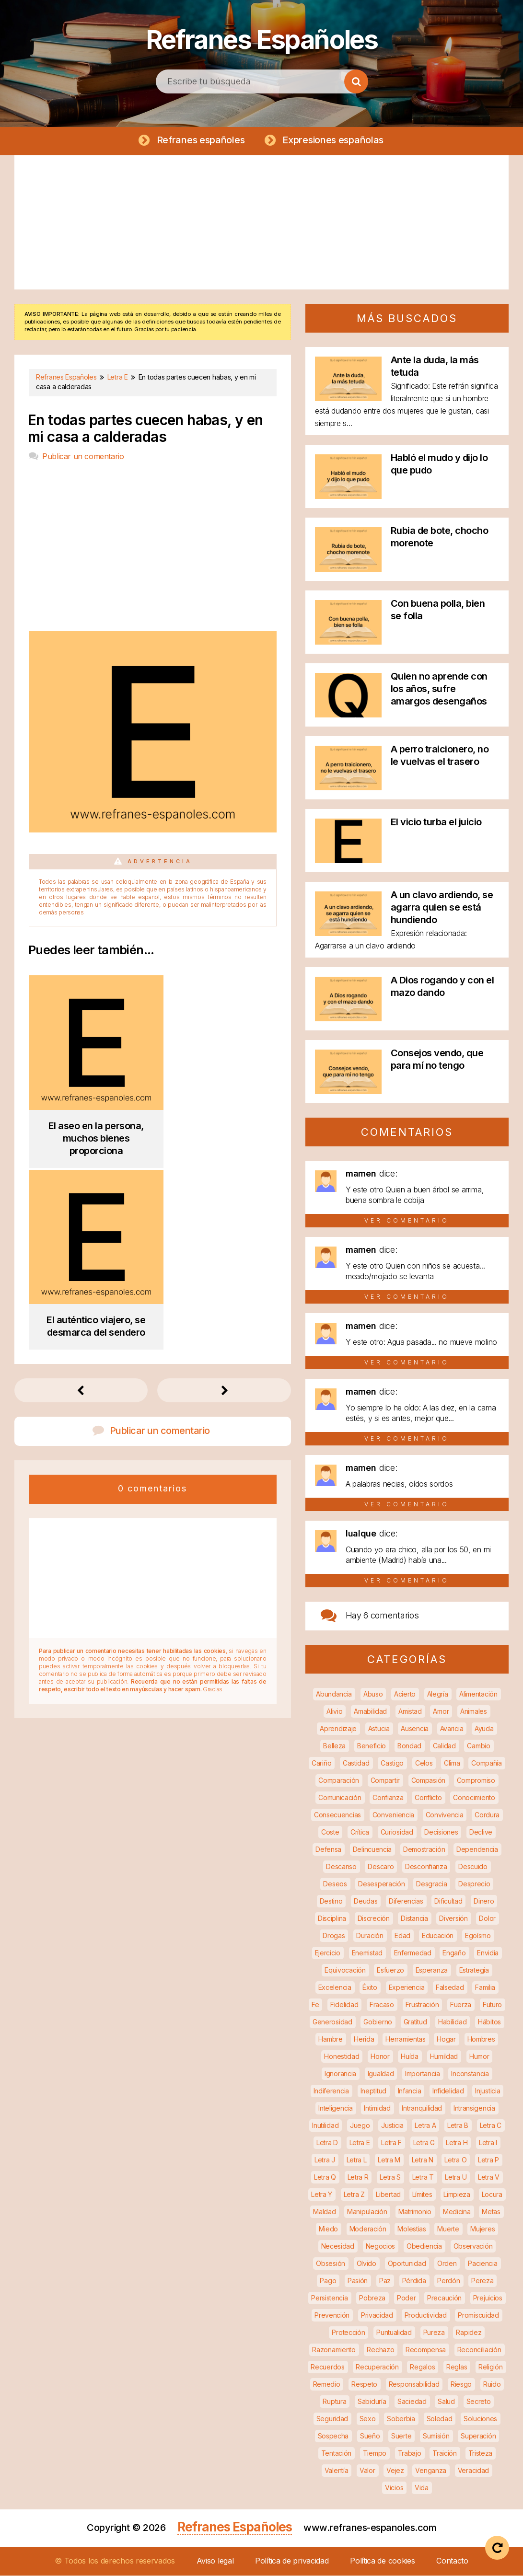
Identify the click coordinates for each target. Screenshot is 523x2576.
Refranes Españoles (262, 38)
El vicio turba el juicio (436, 822)
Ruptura (334, 2402)
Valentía (337, 2471)
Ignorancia (340, 2074)
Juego (360, 2126)
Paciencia (482, 2264)
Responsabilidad (414, 2384)
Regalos (422, 2367)
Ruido (492, 2384)
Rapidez (468, 2333)
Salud (446, 2402)
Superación (478, 2436)
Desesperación (381, 1884)
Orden (447, 2264)
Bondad (409, 1746)
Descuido (473, 1867)
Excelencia (334, 1988)
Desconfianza (426, 1867)
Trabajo (409, 2453)
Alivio (334, 1712)
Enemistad (367, 1953)
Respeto (364, 2384)
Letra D (327, 2143)
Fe (315, 2005)
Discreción (374, 1919)
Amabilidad (370, 1712)
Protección (348, 2333)
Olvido (366, 2264)
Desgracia (431, 1884)
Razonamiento (333, 2350)
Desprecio (474, 1884)
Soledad (440, 2419)
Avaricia (452, 1729)
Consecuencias (337, 1815)
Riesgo (461, 2384)
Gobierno (377, 2022)
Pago (328, 2281)
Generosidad (332, 2022)
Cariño (321, 1763)
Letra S (390, 2177)
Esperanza (432, 1970)
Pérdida (414, 2281)
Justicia (392, 2126)
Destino (331, 1901)
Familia (485, 1988)
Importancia (422, 2074)
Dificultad (448, 1901)
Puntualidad (394, 2333)
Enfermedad (412, 1953)
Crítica (359, 1832)
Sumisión (436, 2436)
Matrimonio (414, 2212)
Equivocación (345, 1970)
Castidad (356, 1763)
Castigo (392, 1763)
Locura (492, 2195)
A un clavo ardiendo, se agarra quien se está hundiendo (442, 907)
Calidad (444, 1746)
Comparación (338, 1781)
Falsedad (450, 1988)
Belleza (334, 1746)
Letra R (358, 2177)
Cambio (478, 1746)
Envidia (488, 1953)
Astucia (379, 1729)
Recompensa (426, 2350)
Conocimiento (474, 1798)
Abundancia (334, 1694)
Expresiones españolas (333, 140)
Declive (480, 1832)
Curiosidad (397, 1832)
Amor (441, 1712)
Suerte (401, 2436)
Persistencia (329, 2298)
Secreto (478, 2402)
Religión (490, 2367)
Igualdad (381, 2074)
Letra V (489, 2177)
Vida (422, 2488)
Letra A (425, 2126)
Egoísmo (478, 1936)
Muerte (448, 2229)
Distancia (414, 1919)
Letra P (488, 2160)
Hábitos (489, 2022)
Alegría (437, 1694)
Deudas (365, 1901)
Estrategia (474, 1970)
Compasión (428, 1781)
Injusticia (487, 2091)
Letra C (490, 2126)
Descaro (381, 1867)
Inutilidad (325, 2126)
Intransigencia (474, 2108)
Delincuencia (372, 1850)
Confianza (387, 1798)
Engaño (453, 1953)
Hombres (481, 2039)
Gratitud (415, 2022)
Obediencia (424, 2246)
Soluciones (480, 2419)
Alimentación (478, 1694)
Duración (370, 1936)
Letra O (455, 2160)
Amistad (410, 1712)
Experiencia (407, 1988)
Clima (452, 1763)
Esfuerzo (390, 1970)
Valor (367, 2471)
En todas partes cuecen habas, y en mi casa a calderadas (145, 429)
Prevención (331, 2315)
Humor (479, 2057)
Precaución (444, 2298)
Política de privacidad (291, 2561)
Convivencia (445, 1815)
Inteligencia (335, 2108)
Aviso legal (215, 2561)
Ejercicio (327, 1953)
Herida (364, 2039)
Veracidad (473, 2471)
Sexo (368, 2419)
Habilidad (452, 2022)
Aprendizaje (338, 1729)
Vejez (395, 2471)
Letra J (324, 2160)
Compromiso (476, 1781)
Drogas (334, 1936)
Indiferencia (331, 2091)
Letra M (389, 2160)
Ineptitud (373, 2091)
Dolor (487, 1919)
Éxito (369, 1988)
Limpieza (456, 2195)
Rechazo (380, 2350)
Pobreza (372, 2298)
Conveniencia (393, 1815)
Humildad (444, 2057)
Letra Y (321, 2195)
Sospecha (333, 2436)
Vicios (394, 2488)
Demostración (424, 1850)
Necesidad (337, 2246)
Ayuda (484, 1729)
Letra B (457, 2126)
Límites (422, 2195)
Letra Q (325, 2177)
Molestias (411, 2229)
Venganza (430, 2471)
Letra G (424, 2143)
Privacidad (377, 2315)
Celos (424, 1763)
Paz (385, 2281)
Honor (380, 2057)
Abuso (373, 1694)
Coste (330, 1832)
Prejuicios (487, 2298)
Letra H (456, 2143)
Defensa (328, 1850)
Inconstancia (469, 2074)
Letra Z (354, 2195)
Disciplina (332, 1919)
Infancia (409, 2091)
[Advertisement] (261, 223)
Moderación (367, 2229)
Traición (444, 2453)
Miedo (328, 2229)
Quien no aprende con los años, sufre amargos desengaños (439, 689)
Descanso (341, 1867)
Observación (473, 2246)
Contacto (452, 2561)
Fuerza (460, 2005)
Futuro (492, 2005)
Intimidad (377, 2108)
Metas (491, 2212)
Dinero (484, 1901)
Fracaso (382, 2005)
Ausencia (415, 1729)
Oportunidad (407, 2264)
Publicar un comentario (83, 457)
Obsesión (330, 2264)
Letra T (423, 2177)
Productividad (426, 2315)
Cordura (487, 1815)
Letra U (455, 2177)
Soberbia (401, 2419)
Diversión (453, 1919)
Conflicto (428, 1798)
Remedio (326, 2384)
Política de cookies (382, 2561)
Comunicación (339, 1798)
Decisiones (441, 1832)
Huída (409, 2057)
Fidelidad (344, 2005)
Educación (437, 1936)
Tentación (336, 2453)
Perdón (448, 2281)
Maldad (324, 2212)
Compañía (486, 1763)
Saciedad (412, 2402)
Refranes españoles (200, 140)
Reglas (456, 2367)
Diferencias (406, 1901)
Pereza (482, 2281)
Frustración (422, 2005)
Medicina (457, 2212)
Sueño (370, 2436)
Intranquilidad (422, 2108)
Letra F (391, 2143)
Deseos (335, 1884)
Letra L (357, 2160)
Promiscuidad (478, 2315)
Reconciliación (479, 2350)
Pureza (434, 2333)
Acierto (405, 1694)
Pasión (358, 2281)
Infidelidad (448, 2091)
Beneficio (371, 1746)
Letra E (359, 2143)
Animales (473, 1712)
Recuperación (377, 2367)
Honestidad (341, 2057)
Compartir (385, 1781)
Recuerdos (327, 2367)
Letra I (488, 2143)
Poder (406, 2298)
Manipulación (367, 2212)
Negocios (380, 2246)
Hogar (446, 2039)
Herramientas (405, 2039)
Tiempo (374, 2453)
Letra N (422, 2160)
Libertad (388, 2195)
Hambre (330, 2039)
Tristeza (480, 2453)
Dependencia (477, 1850)
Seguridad (332, 2419)
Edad (402, 1936)
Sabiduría (372, 2402)
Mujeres (482, 2229)
